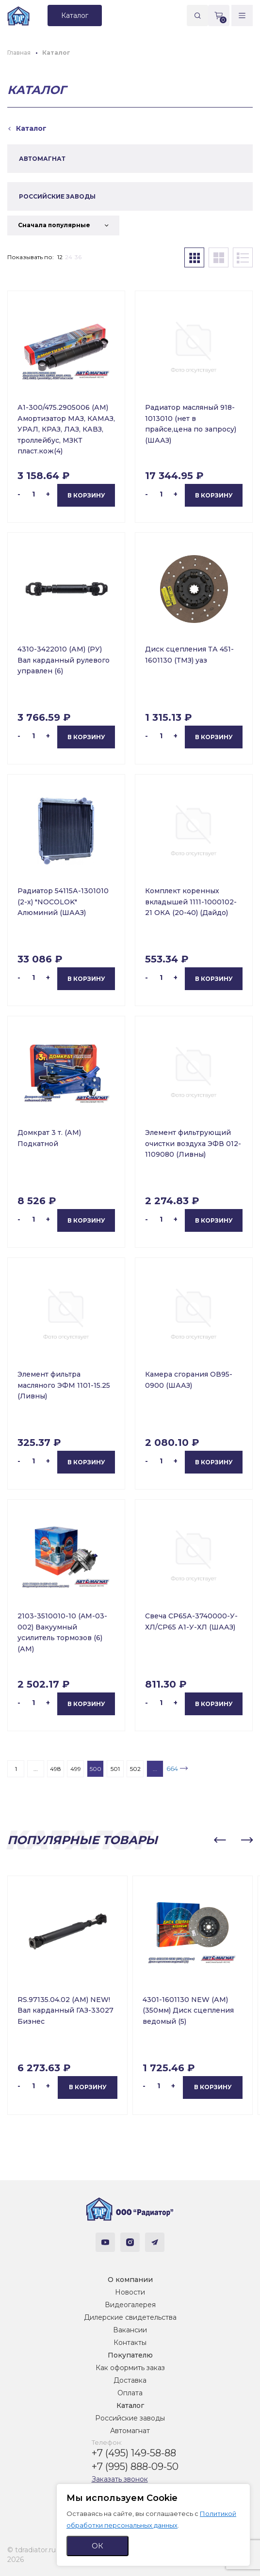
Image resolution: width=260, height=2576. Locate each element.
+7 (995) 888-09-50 (135, 2466)
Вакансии (130, 2330)
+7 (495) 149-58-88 (134, 2453)
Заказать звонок (120, 2479)
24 (68, 257)
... (35, 1768)
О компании (130, 2279)
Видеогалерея (130, 2304)
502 (135, 1768)
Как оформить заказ (130, 2367)
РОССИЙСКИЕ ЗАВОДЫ (57, 196)
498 (55, 1768)
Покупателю (130, 2355)
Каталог (130, 2405)
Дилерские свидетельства (130, 2317)
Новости (130, 2292)
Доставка (130, 2380)
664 (172, 1768)
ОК (97, 2545)
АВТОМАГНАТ (42, 158)
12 (60, 257)
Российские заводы (130, 2418)
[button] (220, 1840)
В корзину (86, 495)
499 (75, 1768)
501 (115, 1768)
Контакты (130, 2342)
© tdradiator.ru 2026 (31, 2554)
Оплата (130, 2393)
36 (78, 257)
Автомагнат (130, 2430)
